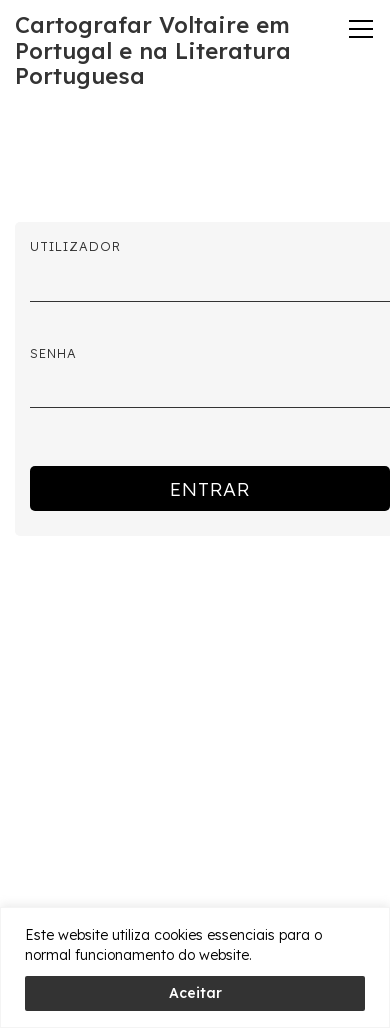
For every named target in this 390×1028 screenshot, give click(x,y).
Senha (53, 353)
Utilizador (75, 246)
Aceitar (195, 993)
